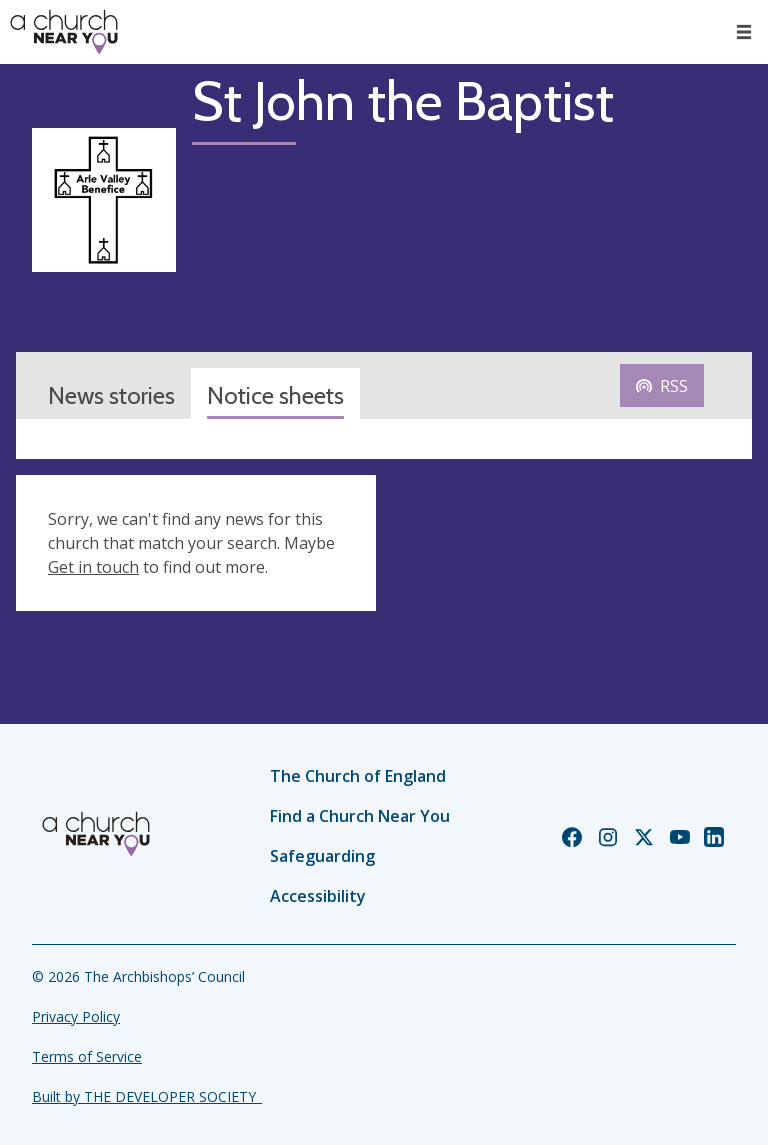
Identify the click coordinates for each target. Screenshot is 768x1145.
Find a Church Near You (360, 816)
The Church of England (358, 776)
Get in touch (93, 567)
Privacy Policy (76, 1016)
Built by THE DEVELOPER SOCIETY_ (147, 1096)
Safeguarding (322, 856)
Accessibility (318, 896)
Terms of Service (87, 1056)
